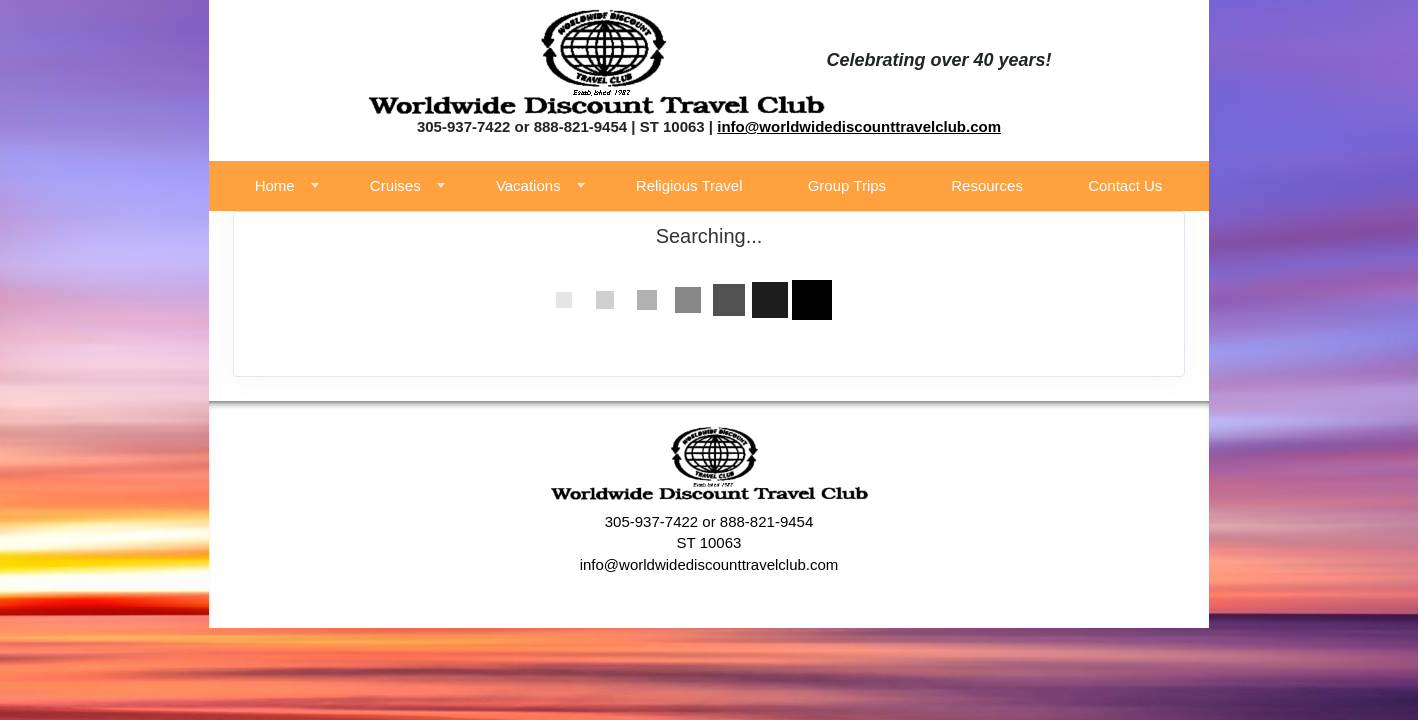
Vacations (528, 185)
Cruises (395, 185)
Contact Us (1125, 185)
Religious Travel (689, 185)
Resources (987, 185)
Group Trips (847, 185)
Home (275, 185)
